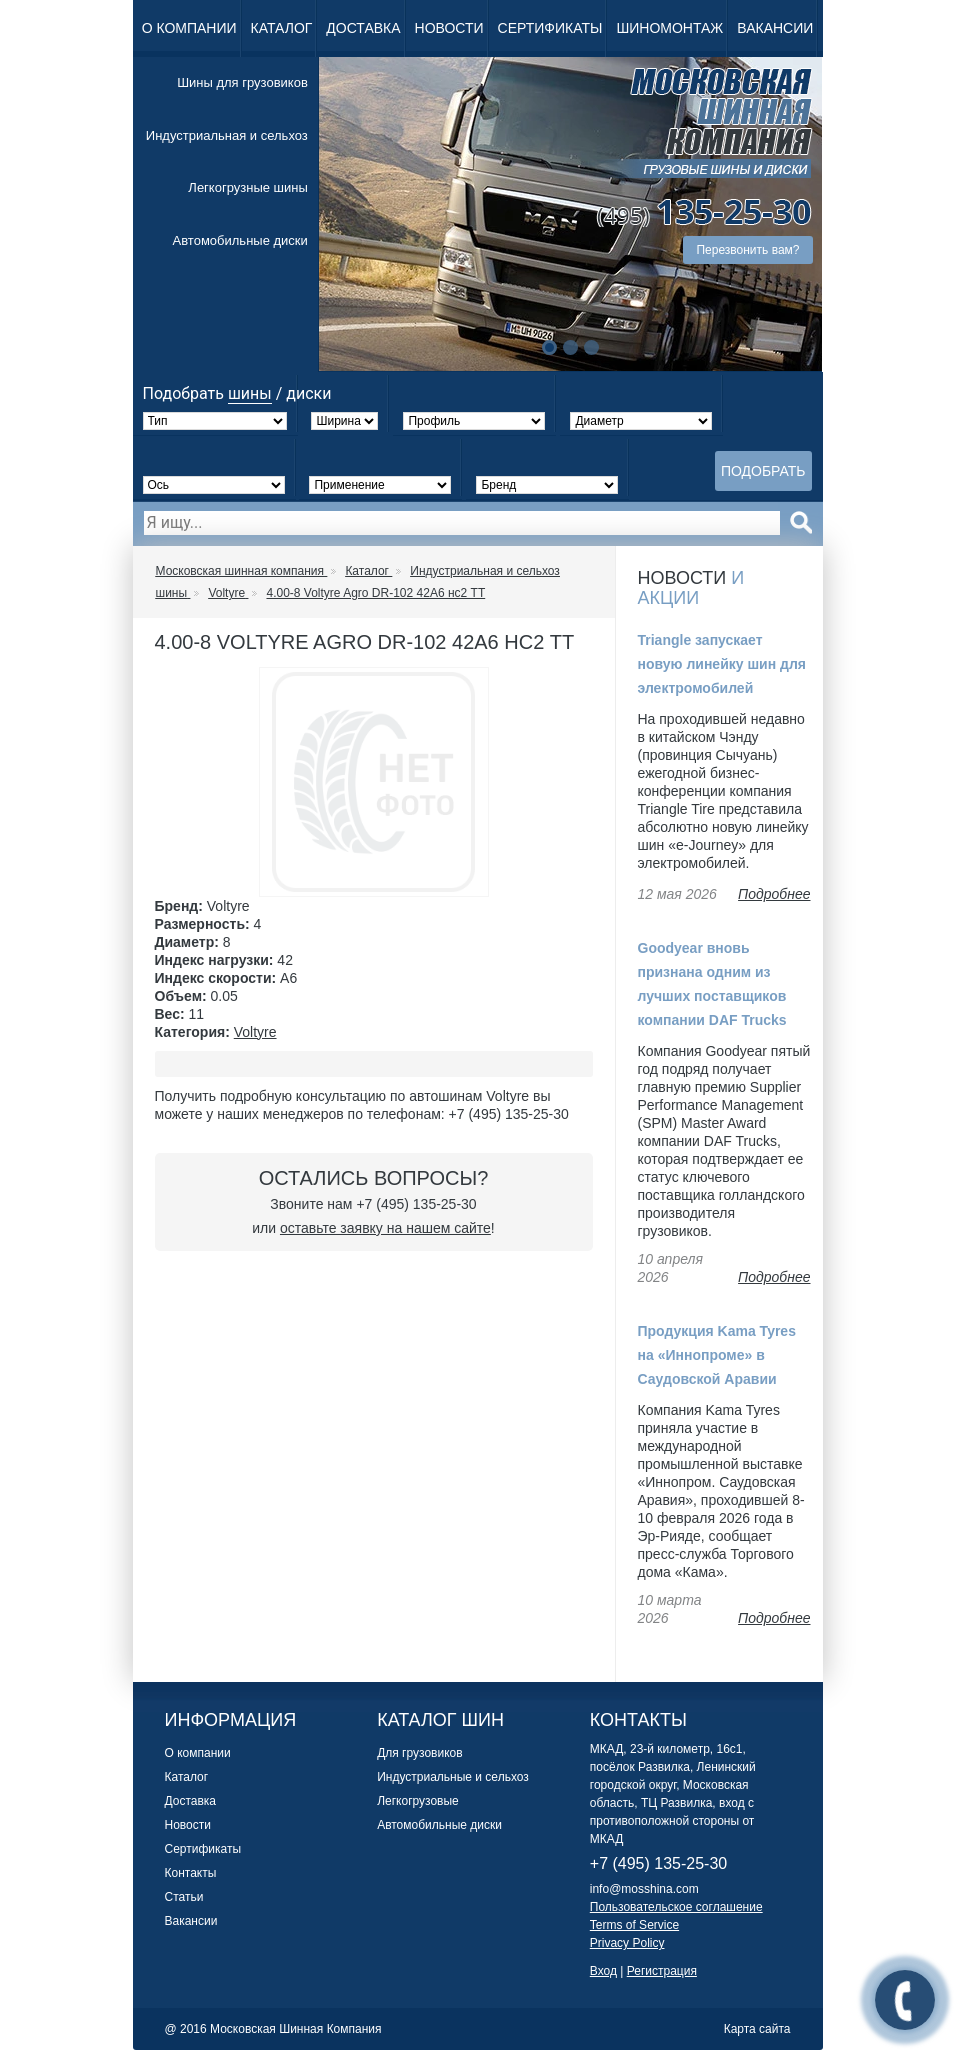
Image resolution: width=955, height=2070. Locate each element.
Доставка (363, 28)
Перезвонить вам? (747, 250)
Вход (603, 1971)
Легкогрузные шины (247, 187)
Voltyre (255, 1032)
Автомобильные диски (240, 240)
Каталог (282, 28)
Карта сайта (757, 2029)
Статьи (184, 1897)
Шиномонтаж (669, 28)
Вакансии (775, 28)
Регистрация (662, 1971)
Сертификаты (550, 28)
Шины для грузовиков (242, 82)
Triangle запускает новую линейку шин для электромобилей (722, 664)
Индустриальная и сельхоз (227, 135)
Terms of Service (634, 1925)
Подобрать (763, 471)
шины (250, 393)
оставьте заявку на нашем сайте (385, 1228)
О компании (189, 28)
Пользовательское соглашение (676, 1907)
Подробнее (774, 894)
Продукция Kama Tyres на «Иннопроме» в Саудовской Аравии (717, 1355)
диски (308, 393)
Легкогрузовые (418, 1801)
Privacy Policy (627, 1943)
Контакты (191, 1873)
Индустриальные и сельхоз (453, 1777)
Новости (449, 28)
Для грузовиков (419, 1753)
